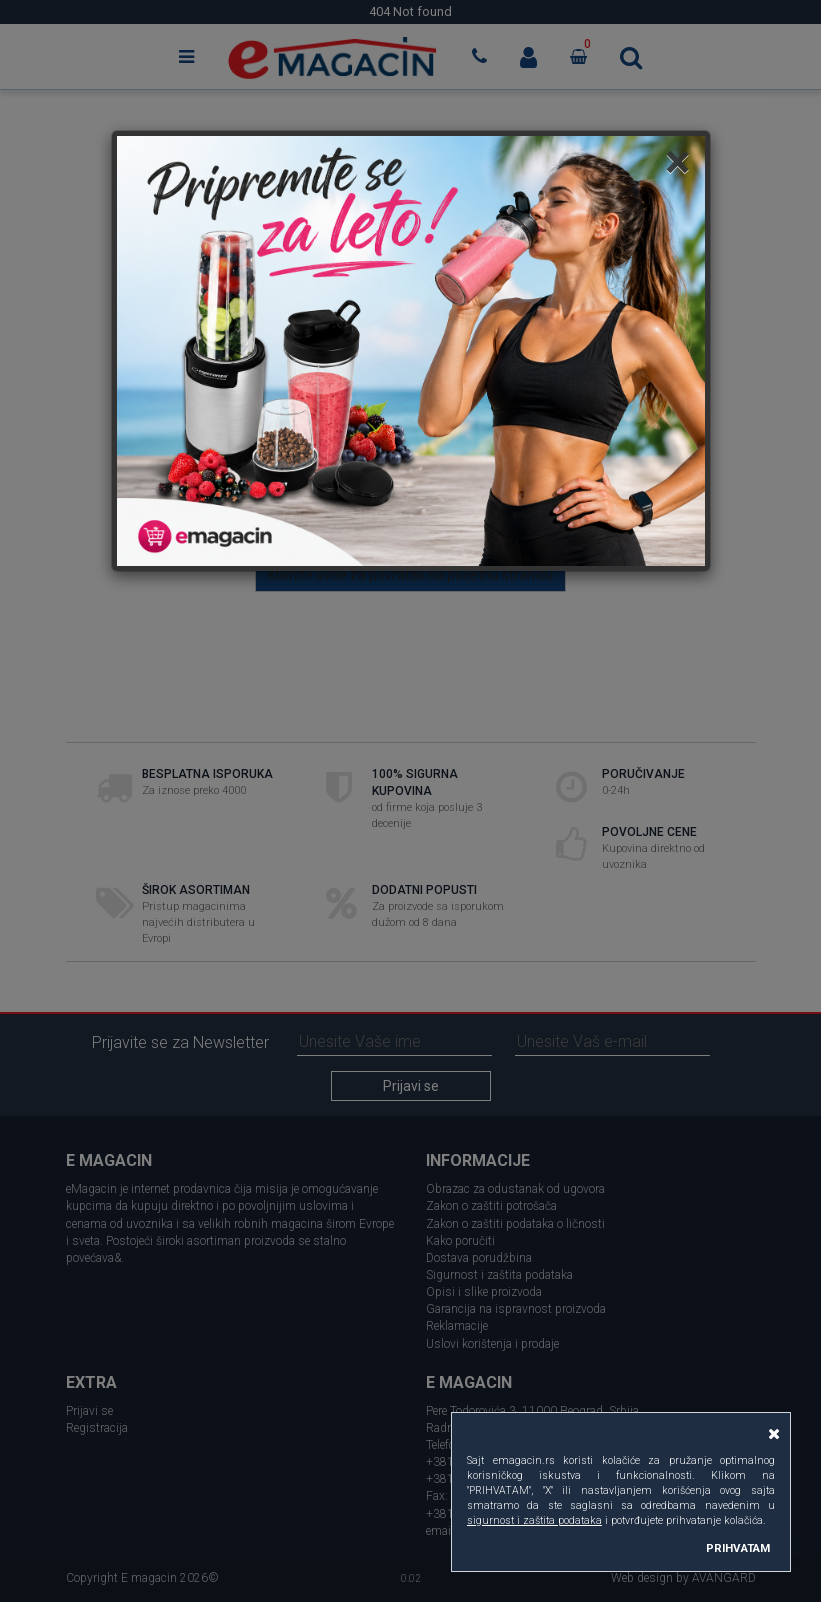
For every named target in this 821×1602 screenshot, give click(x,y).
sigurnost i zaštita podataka (534, 1520)
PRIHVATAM (738, 1548)
